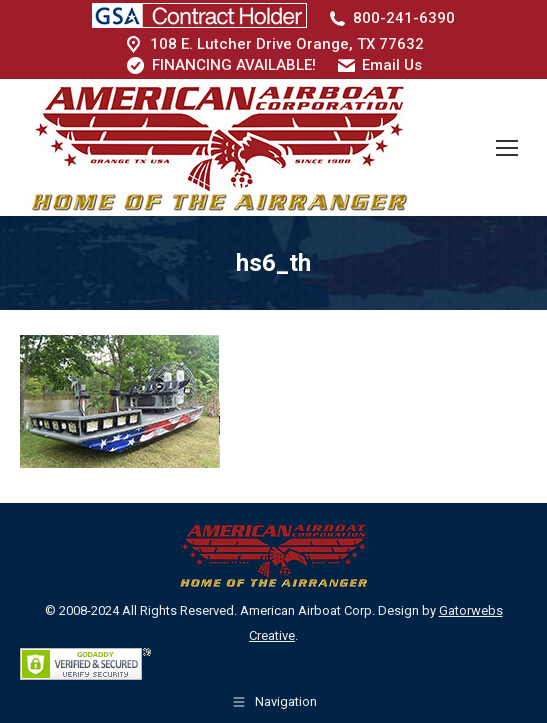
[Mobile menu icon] (507, 148)
